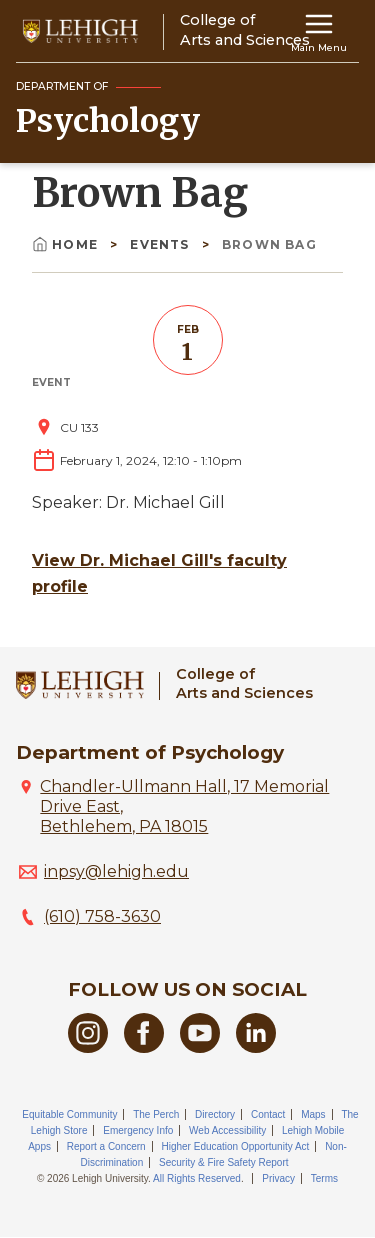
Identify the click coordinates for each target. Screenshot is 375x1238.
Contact (268, 1114)
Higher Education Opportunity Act (235, 1146)
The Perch (156, 1114)
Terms (324, 1178)
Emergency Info (138, 1130)
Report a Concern (106, 1146)
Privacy (278, 1178)
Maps (313, 1114)
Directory (215, 1114)
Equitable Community (69, 1114)
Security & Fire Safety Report (224, 1162)
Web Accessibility (227, 1130)
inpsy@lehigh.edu (116, 871)
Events (161, 244)
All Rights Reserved (197, 1178)
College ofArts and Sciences (244, 683)
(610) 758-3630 (102, 916)
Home (67, 244)
